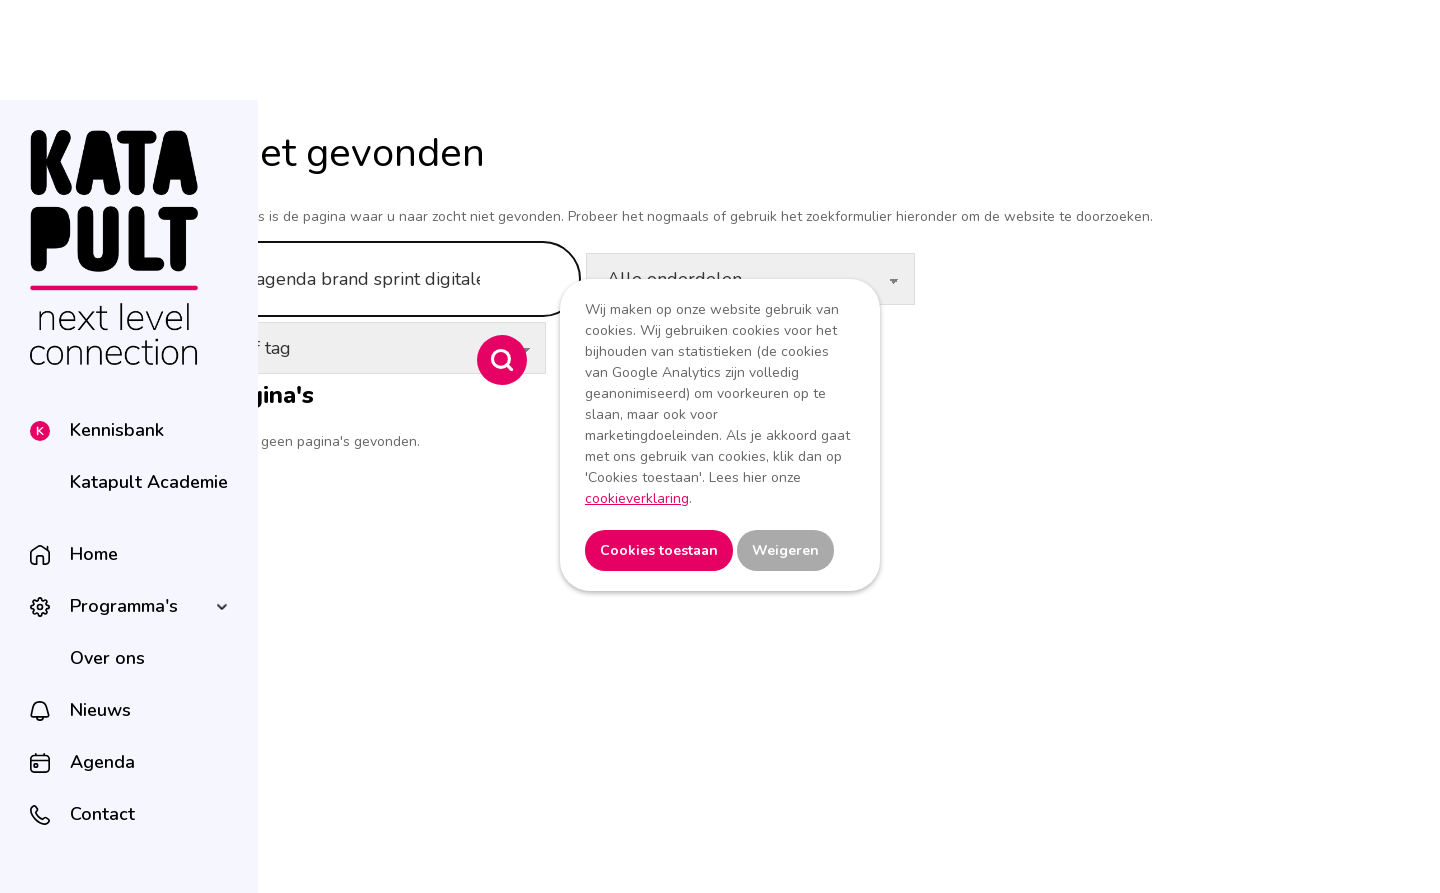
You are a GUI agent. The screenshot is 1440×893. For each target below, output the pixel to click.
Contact (102, 814)
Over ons (107, 658)
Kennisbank (117, 430)
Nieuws (100, 710)
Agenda (102, 762)
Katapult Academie (149, 482)
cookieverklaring (637, 498)
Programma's (124, 606)
